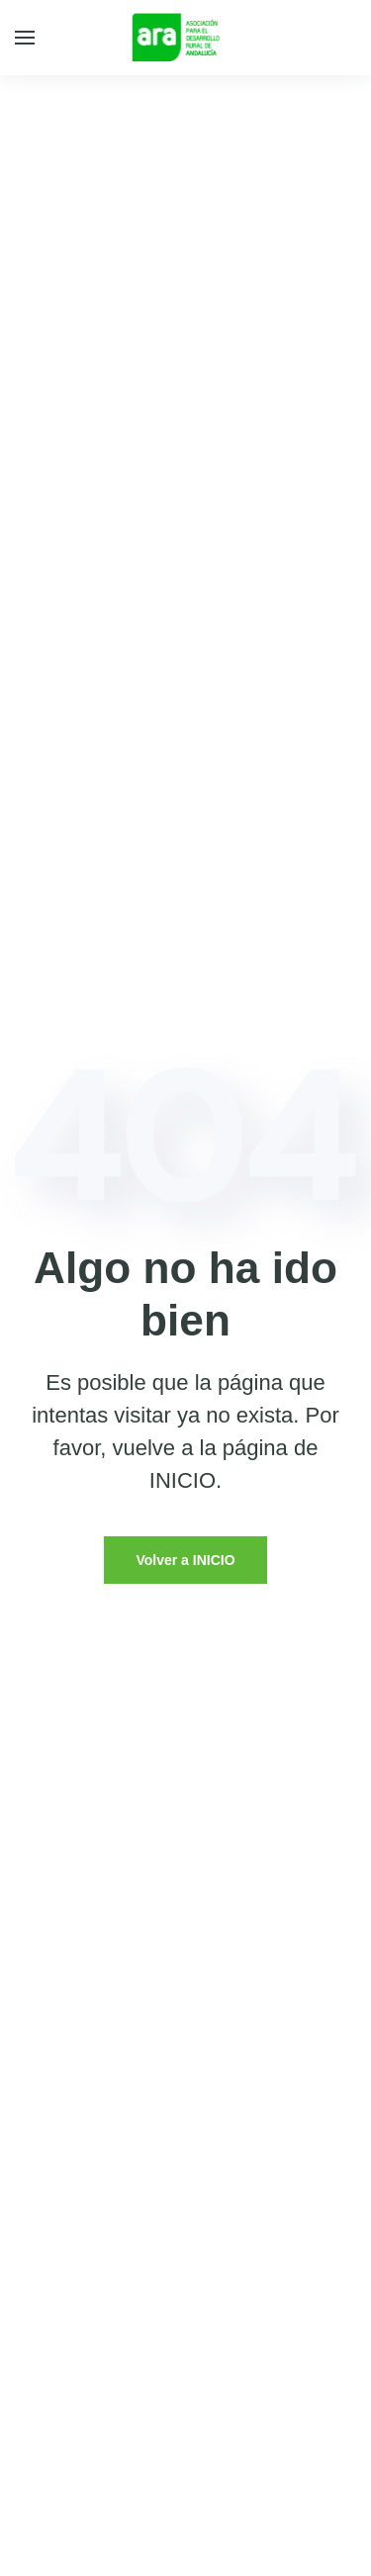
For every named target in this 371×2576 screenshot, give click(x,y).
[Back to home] (185, 37)
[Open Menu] (25, 37)
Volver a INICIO (185, 1560)
